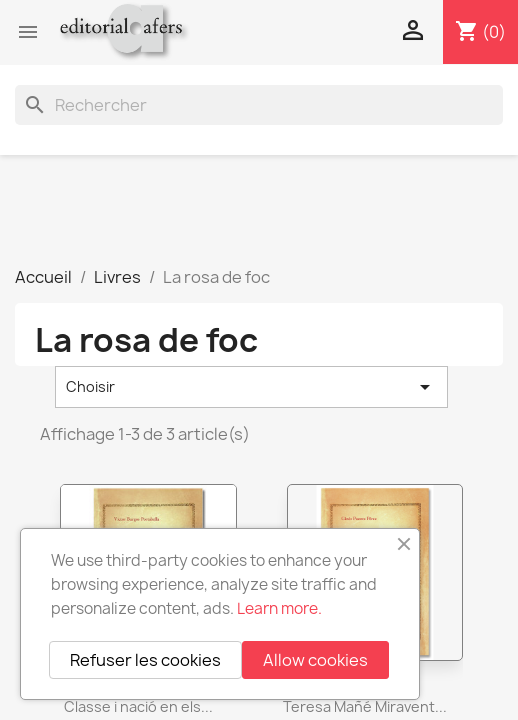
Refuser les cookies (145, 660)
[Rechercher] (259, 105)
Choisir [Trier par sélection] (251, 387)
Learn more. (279, 608)
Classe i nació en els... (138, 706)
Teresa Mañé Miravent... (365, 706)
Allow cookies (315, 660)
